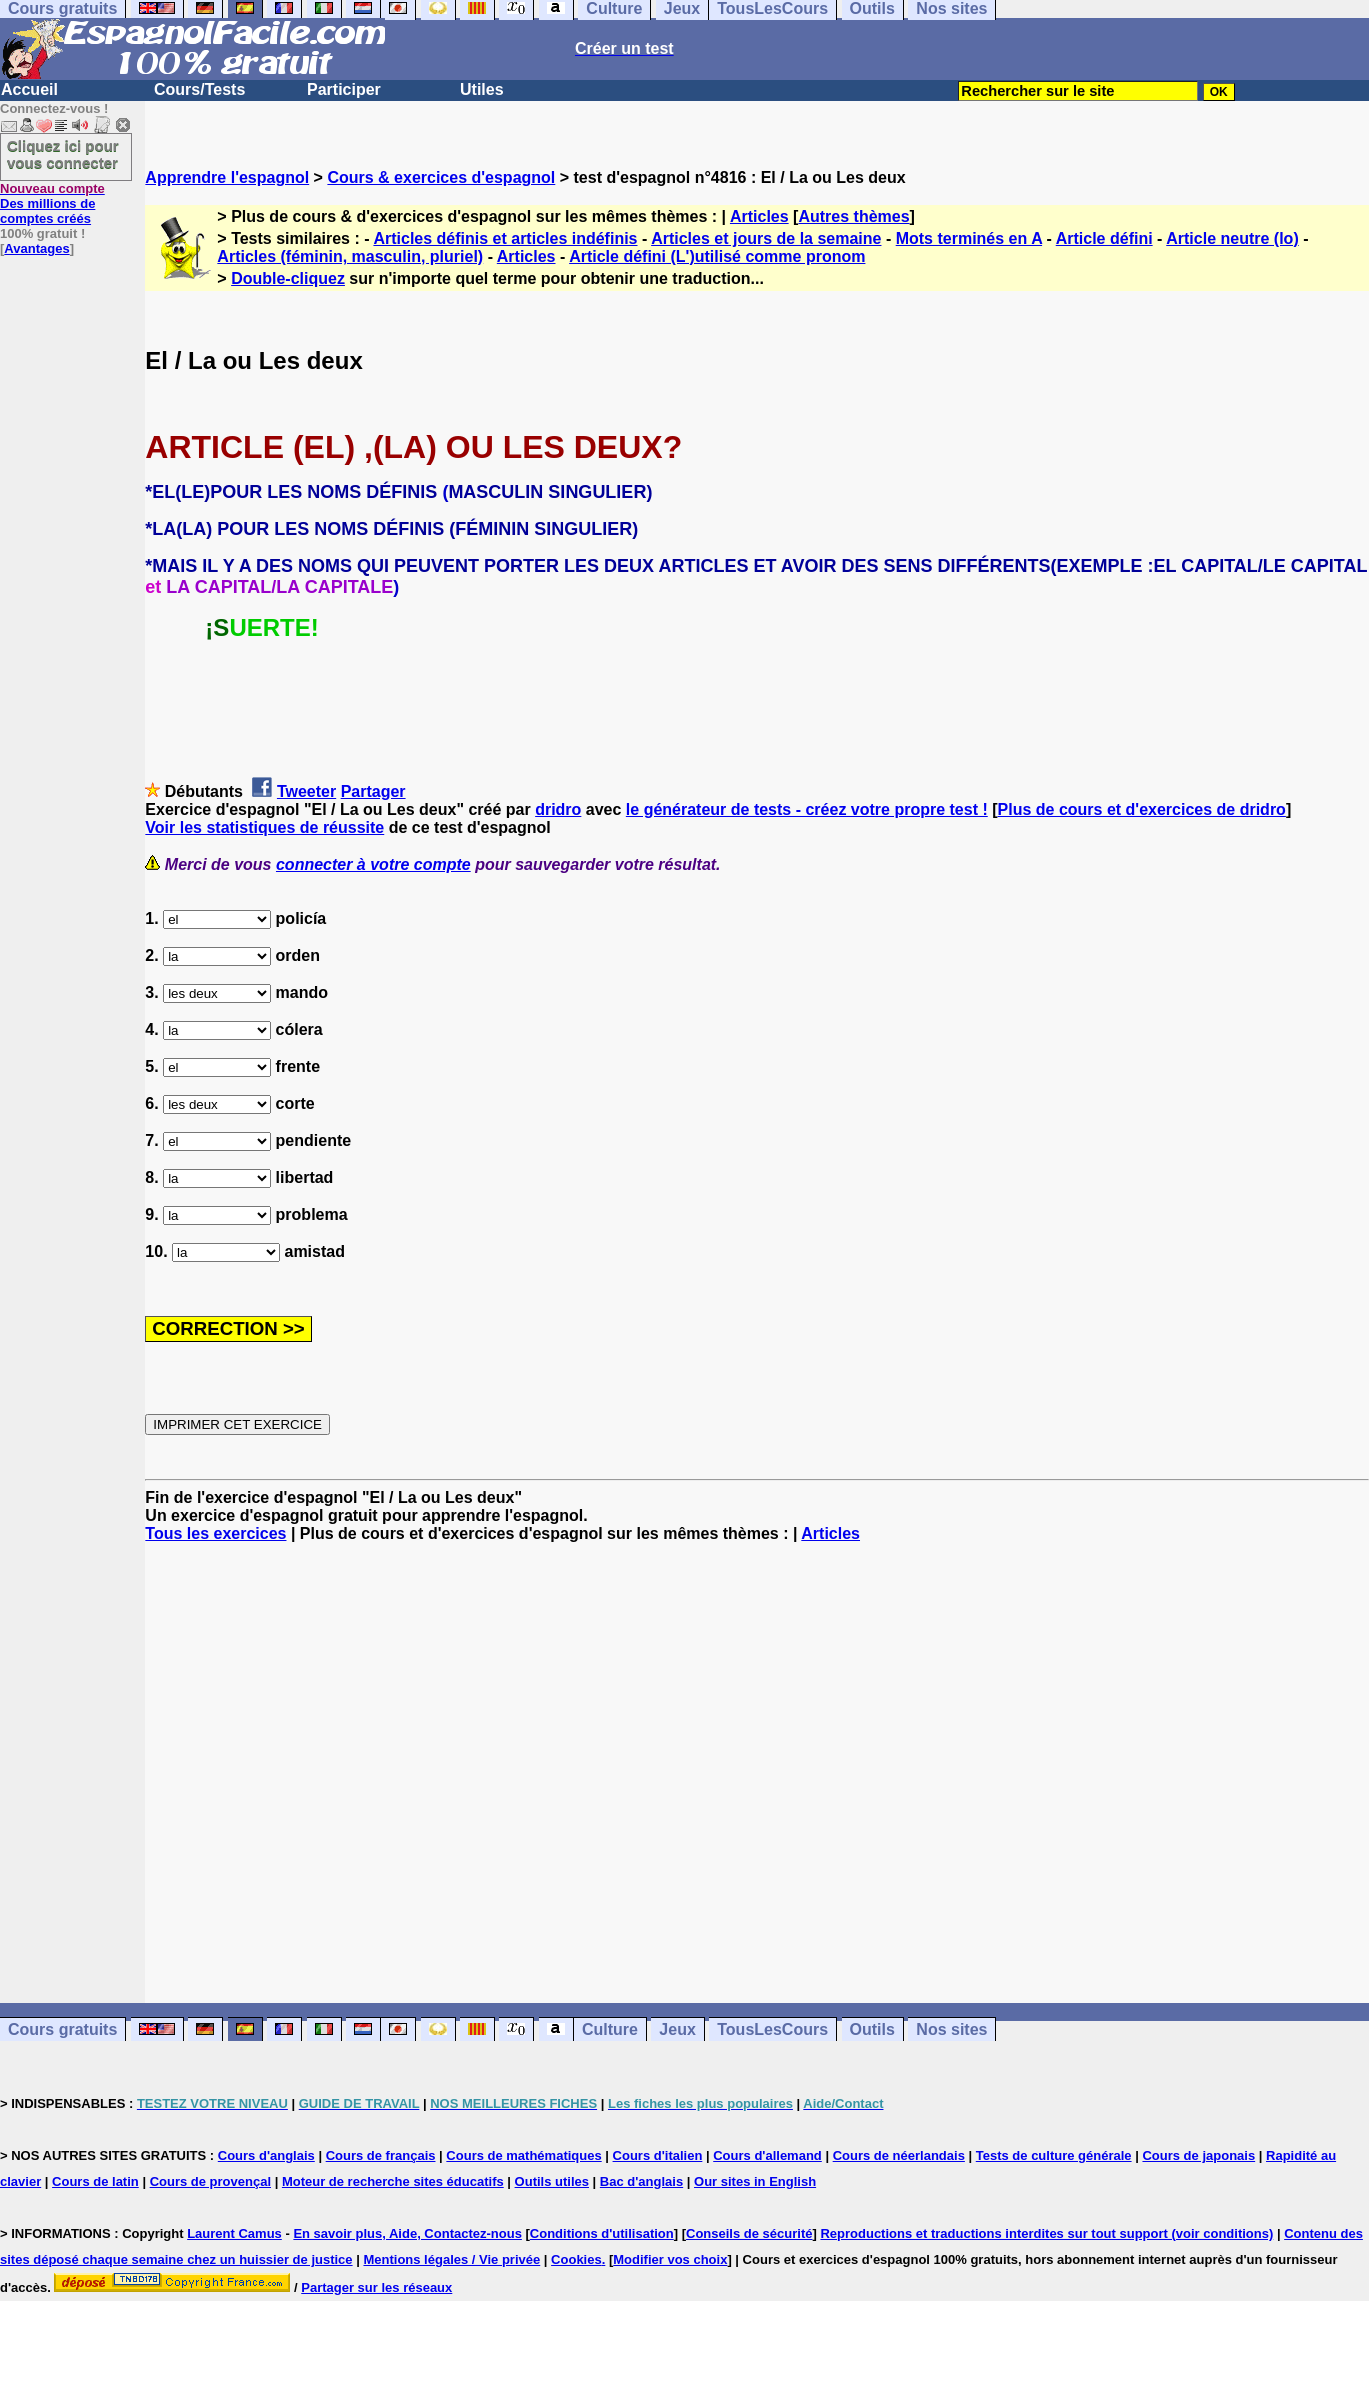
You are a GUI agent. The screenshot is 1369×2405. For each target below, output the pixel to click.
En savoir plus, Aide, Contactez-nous (407, 2233)
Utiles (482, 89)
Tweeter (306, 791)
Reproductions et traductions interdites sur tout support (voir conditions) (1046, 2233)
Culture (610, 2029)
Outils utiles (552, 2181)
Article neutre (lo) (1232, 238)
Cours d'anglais (266, 2155)
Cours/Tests (199, 89)
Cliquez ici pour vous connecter (63, 154)
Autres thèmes (853, 216)
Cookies (576, 2259)
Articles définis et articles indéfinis (505, 238)
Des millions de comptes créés (52, 203)
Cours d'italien (658, 2155)
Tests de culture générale (1054, 2155)
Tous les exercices (215, 1533)
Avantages (36, 248)
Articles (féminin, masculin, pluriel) (350, 256)
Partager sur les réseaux (376, 2287)
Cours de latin (95, 2181)
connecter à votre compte (373, 864)
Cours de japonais (1198, 2155)
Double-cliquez (288, 278)
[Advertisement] (757, 1773)
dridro (558, 809)
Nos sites (951, 2029)
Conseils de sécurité (749, 2233)
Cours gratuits (62, 2029)
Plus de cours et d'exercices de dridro (1142, 809)
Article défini (1104, 238)
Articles (759, 216)
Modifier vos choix (670, 2259)
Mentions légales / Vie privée (451, 2259)
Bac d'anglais (641, 2181)
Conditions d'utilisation (602, 2233)
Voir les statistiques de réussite (264, 827)
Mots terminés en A (969, 238)
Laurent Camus (234, 2233)
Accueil (29, 89)
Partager (373, 791)
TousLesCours (772, 2029)
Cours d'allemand (767, 2155)
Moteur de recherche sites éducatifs (393, 2181)
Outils (872, 2029)
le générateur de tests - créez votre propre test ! (807, 809)
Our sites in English (755, 2181)
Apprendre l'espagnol (227, 177)
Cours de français (381, 2155)
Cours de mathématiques (523, 2155)
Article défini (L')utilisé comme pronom (717, 256)
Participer (344, 89)
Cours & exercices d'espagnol (441, 177)
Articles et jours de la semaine (766, 238)
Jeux (677, 2029)
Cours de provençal (210, 2181)
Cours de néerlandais (899, 2155)
